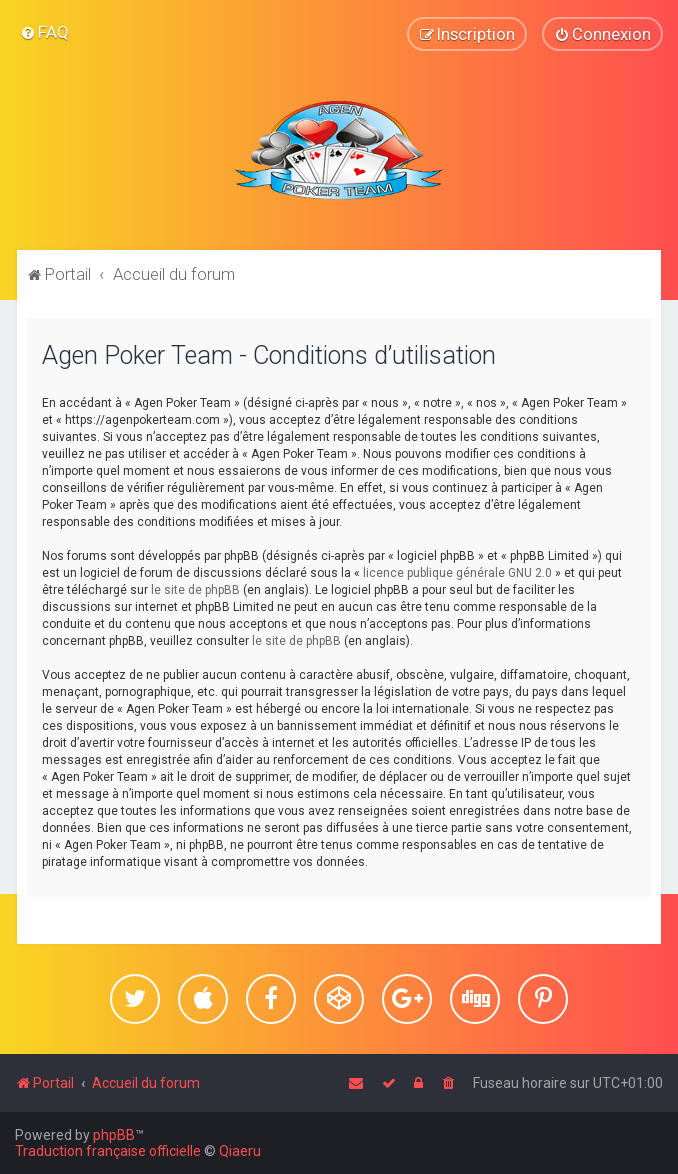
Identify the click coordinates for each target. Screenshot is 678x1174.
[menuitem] (44, 32)
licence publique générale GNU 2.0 (457, 573)
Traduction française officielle (108, 1151)
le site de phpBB (195, 590)
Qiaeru (240, 1151)
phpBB (114, 1135)
